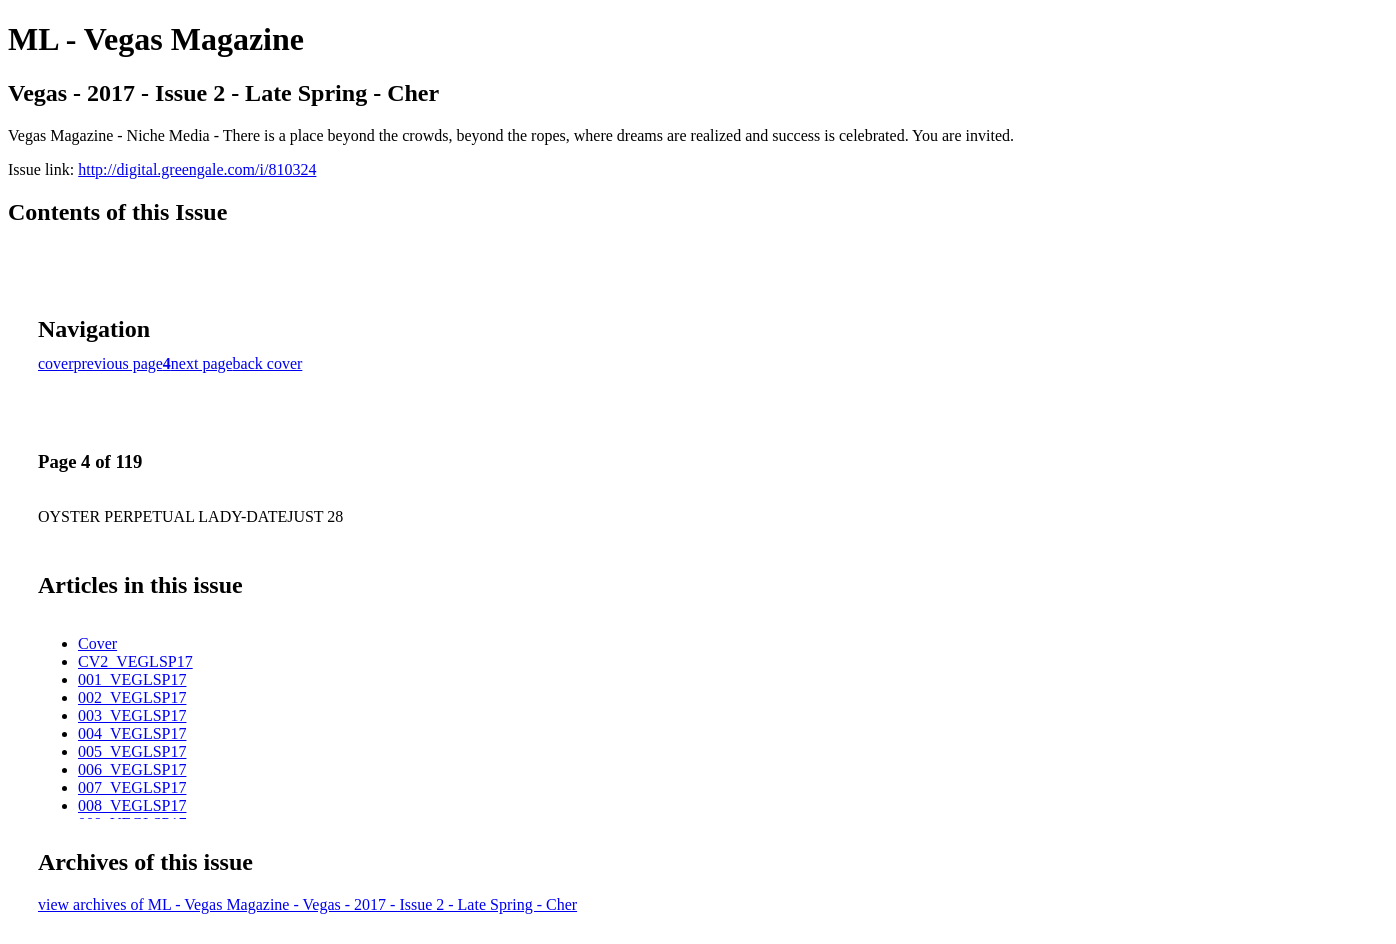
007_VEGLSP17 (132, 787)
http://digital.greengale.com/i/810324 (197, 169)
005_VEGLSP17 (132, 751)
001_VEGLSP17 (132, 679)
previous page (118, 363)
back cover (268, 363)
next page (202, 363)
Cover (97, 643)
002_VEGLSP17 (132, 697)
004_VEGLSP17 (132, 733)
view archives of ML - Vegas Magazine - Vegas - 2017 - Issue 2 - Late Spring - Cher (307, 904)
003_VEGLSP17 (132, 715)
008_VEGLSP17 (132, 805)
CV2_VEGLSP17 (135, 661)
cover (56, 363)
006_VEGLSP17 (132, 769)
